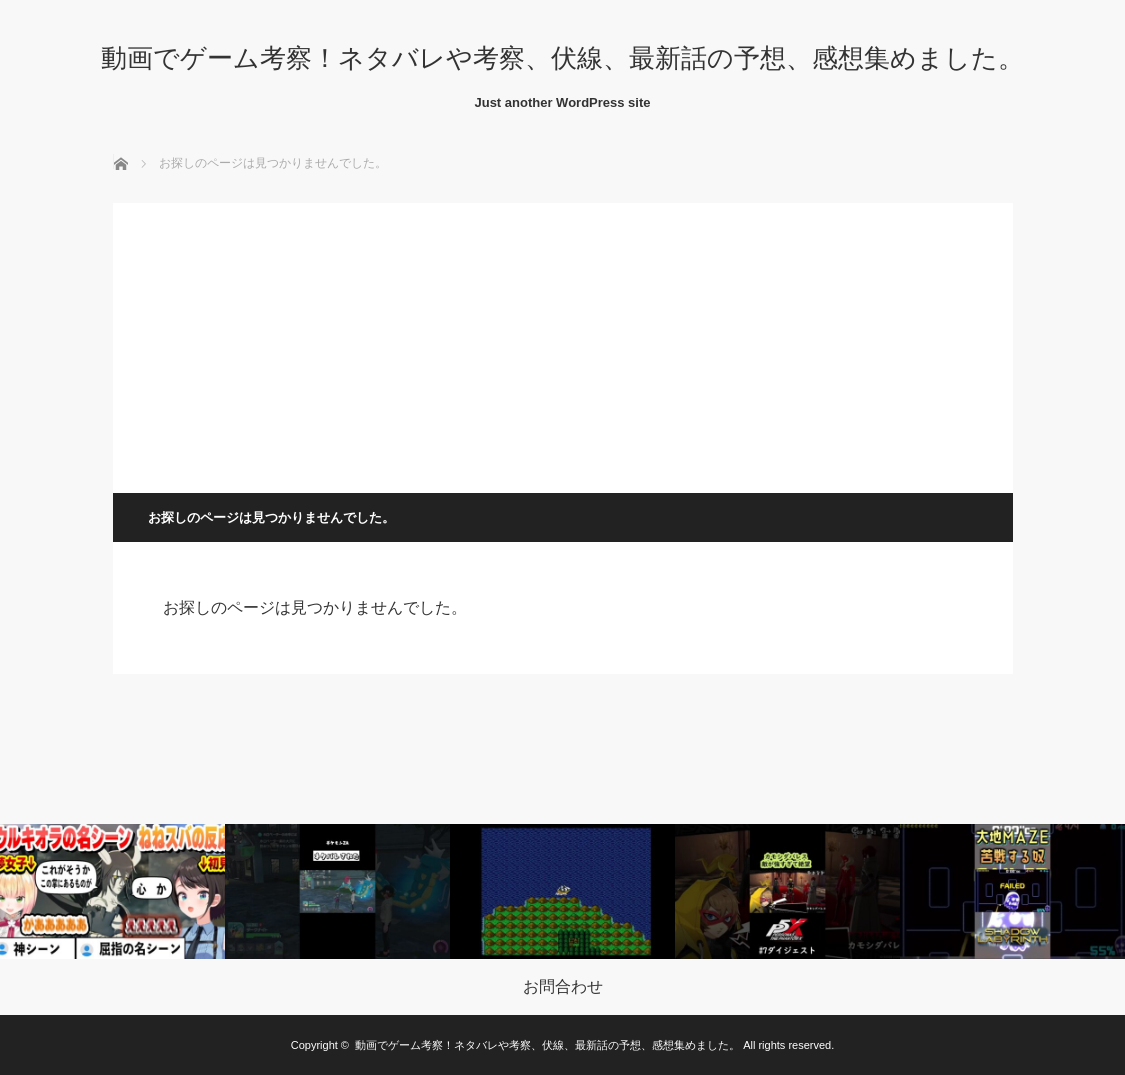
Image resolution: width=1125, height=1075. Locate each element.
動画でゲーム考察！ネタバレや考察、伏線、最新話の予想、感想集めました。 (562, 58)
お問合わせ (563, 987)
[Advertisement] (563, 343)
